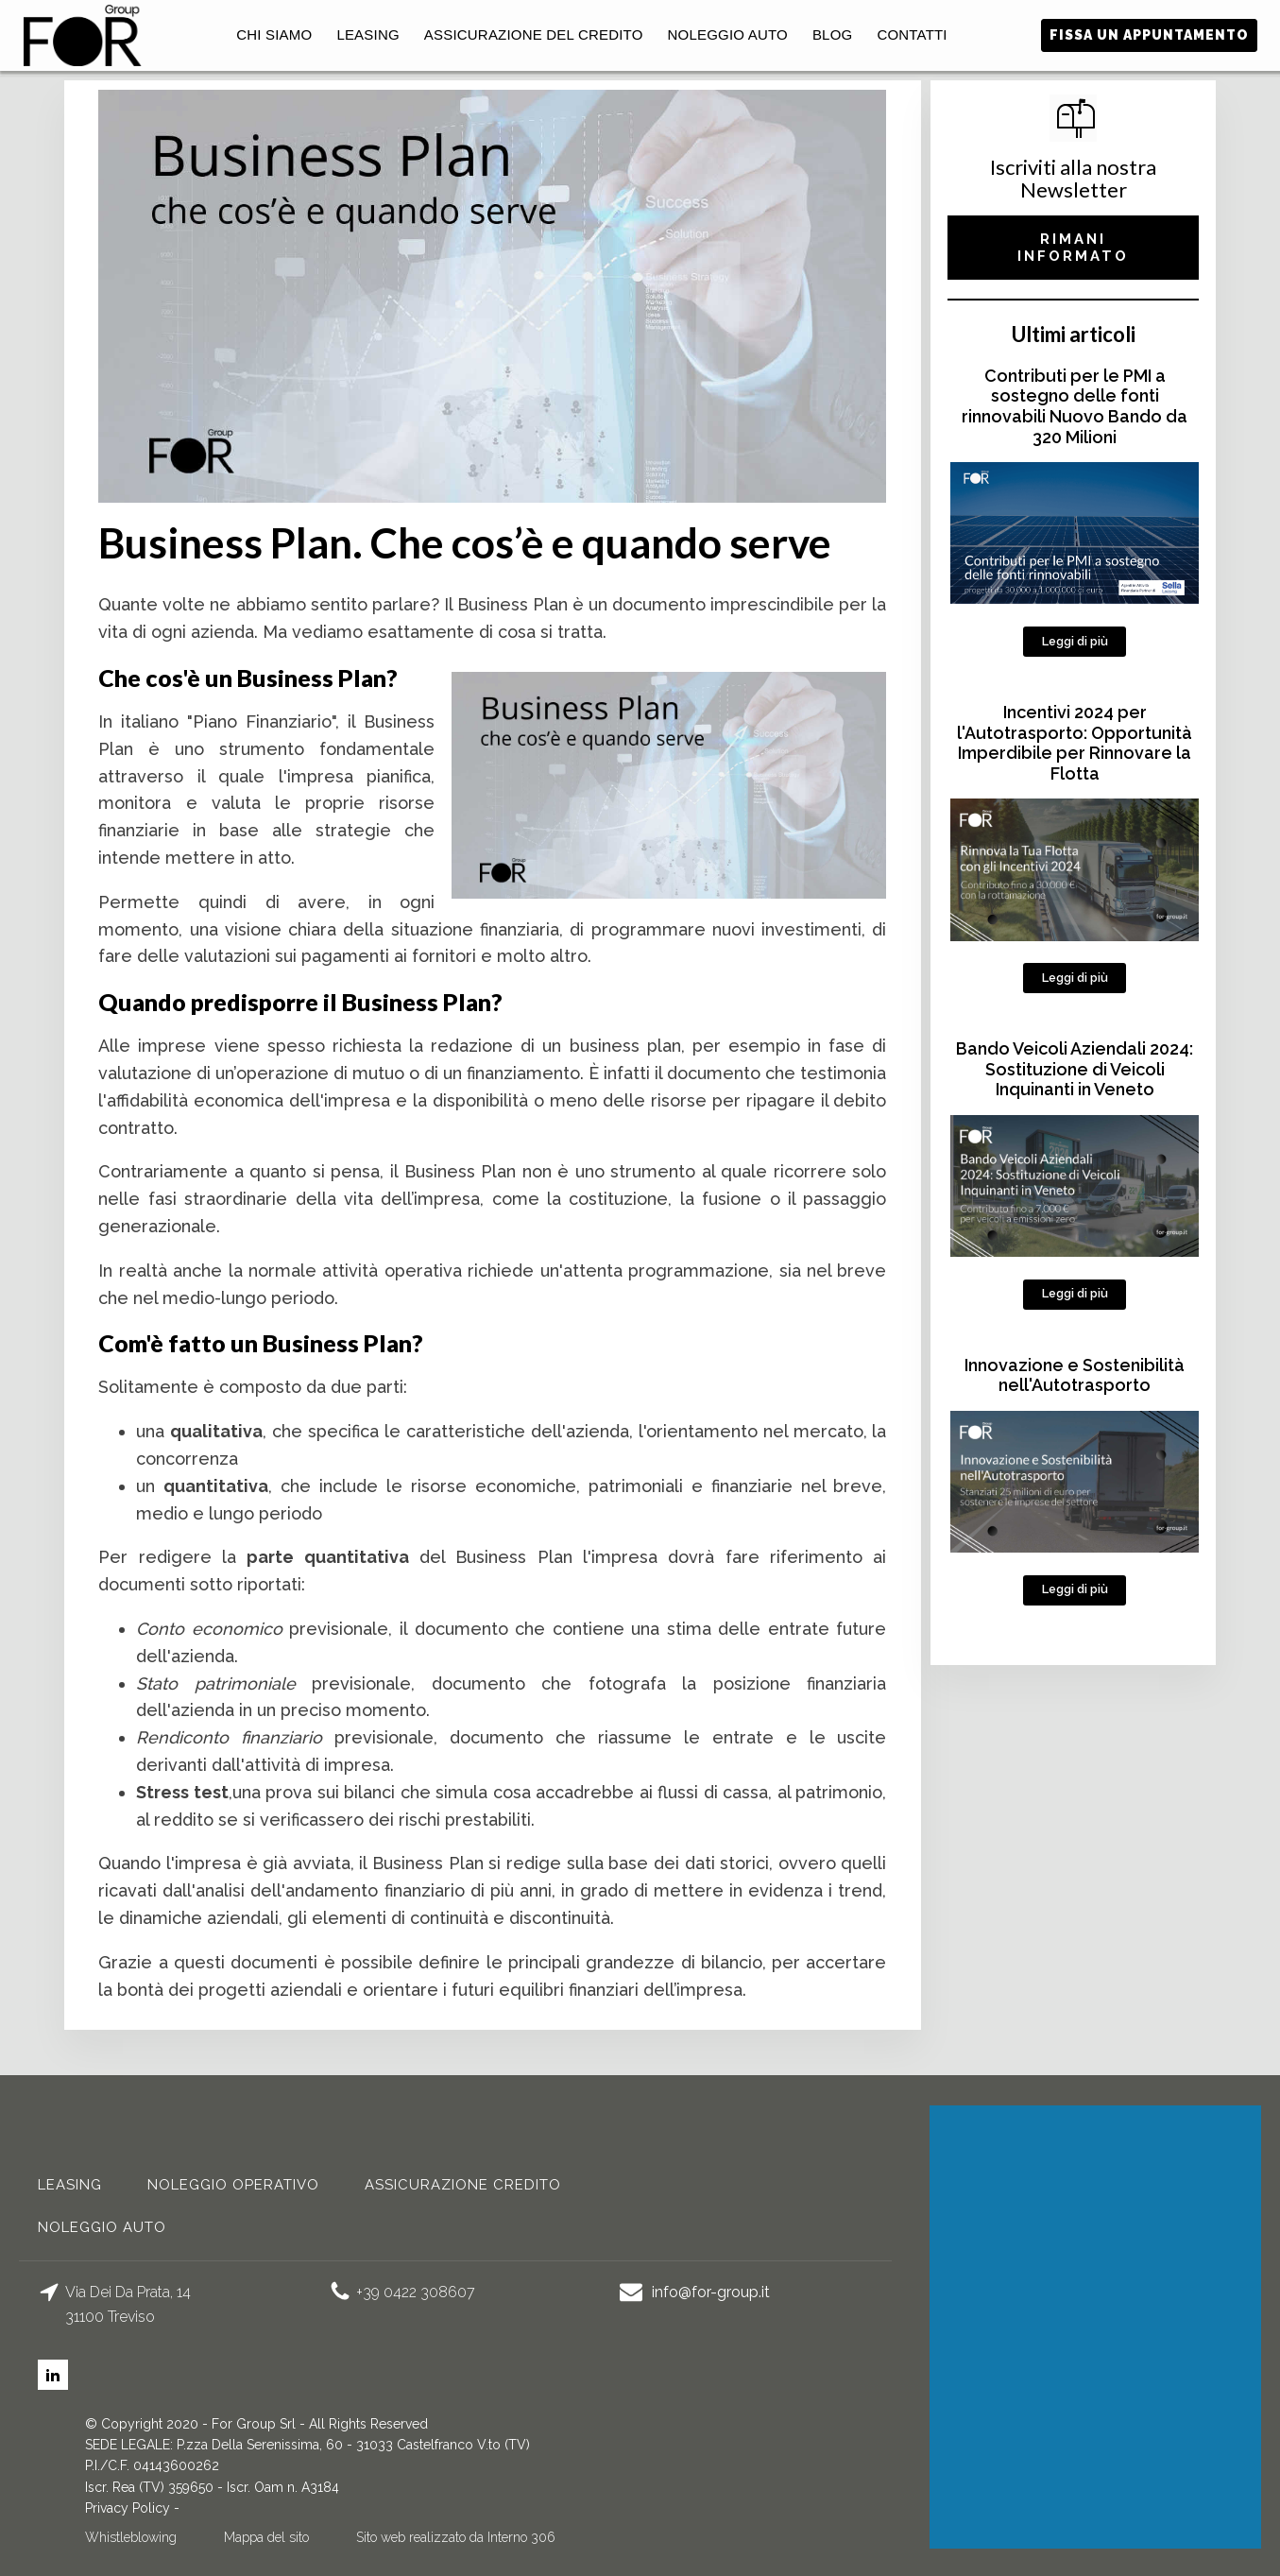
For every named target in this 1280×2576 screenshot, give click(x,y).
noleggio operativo (233, 2184)
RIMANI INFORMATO (1073, 248)
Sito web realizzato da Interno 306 (455, 2537)
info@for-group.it (711, 2292)
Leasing (367, 34)
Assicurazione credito (463, 2184)
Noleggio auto (728, 34)
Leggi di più (1075, 641)
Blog (832, 34)
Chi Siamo (274, 34)
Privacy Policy (127, 2508)
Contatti (912, 34)
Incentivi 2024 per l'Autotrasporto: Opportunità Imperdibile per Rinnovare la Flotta (1074, 742)
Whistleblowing (131, 2537)
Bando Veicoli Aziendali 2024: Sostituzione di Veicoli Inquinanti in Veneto (1074, 1069)
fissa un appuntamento (1149, 35)
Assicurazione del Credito (533, 34)
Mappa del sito (266, 2537)
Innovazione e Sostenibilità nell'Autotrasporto (1074, 1375)
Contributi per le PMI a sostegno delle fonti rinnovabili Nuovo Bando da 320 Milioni (1074, 406)
